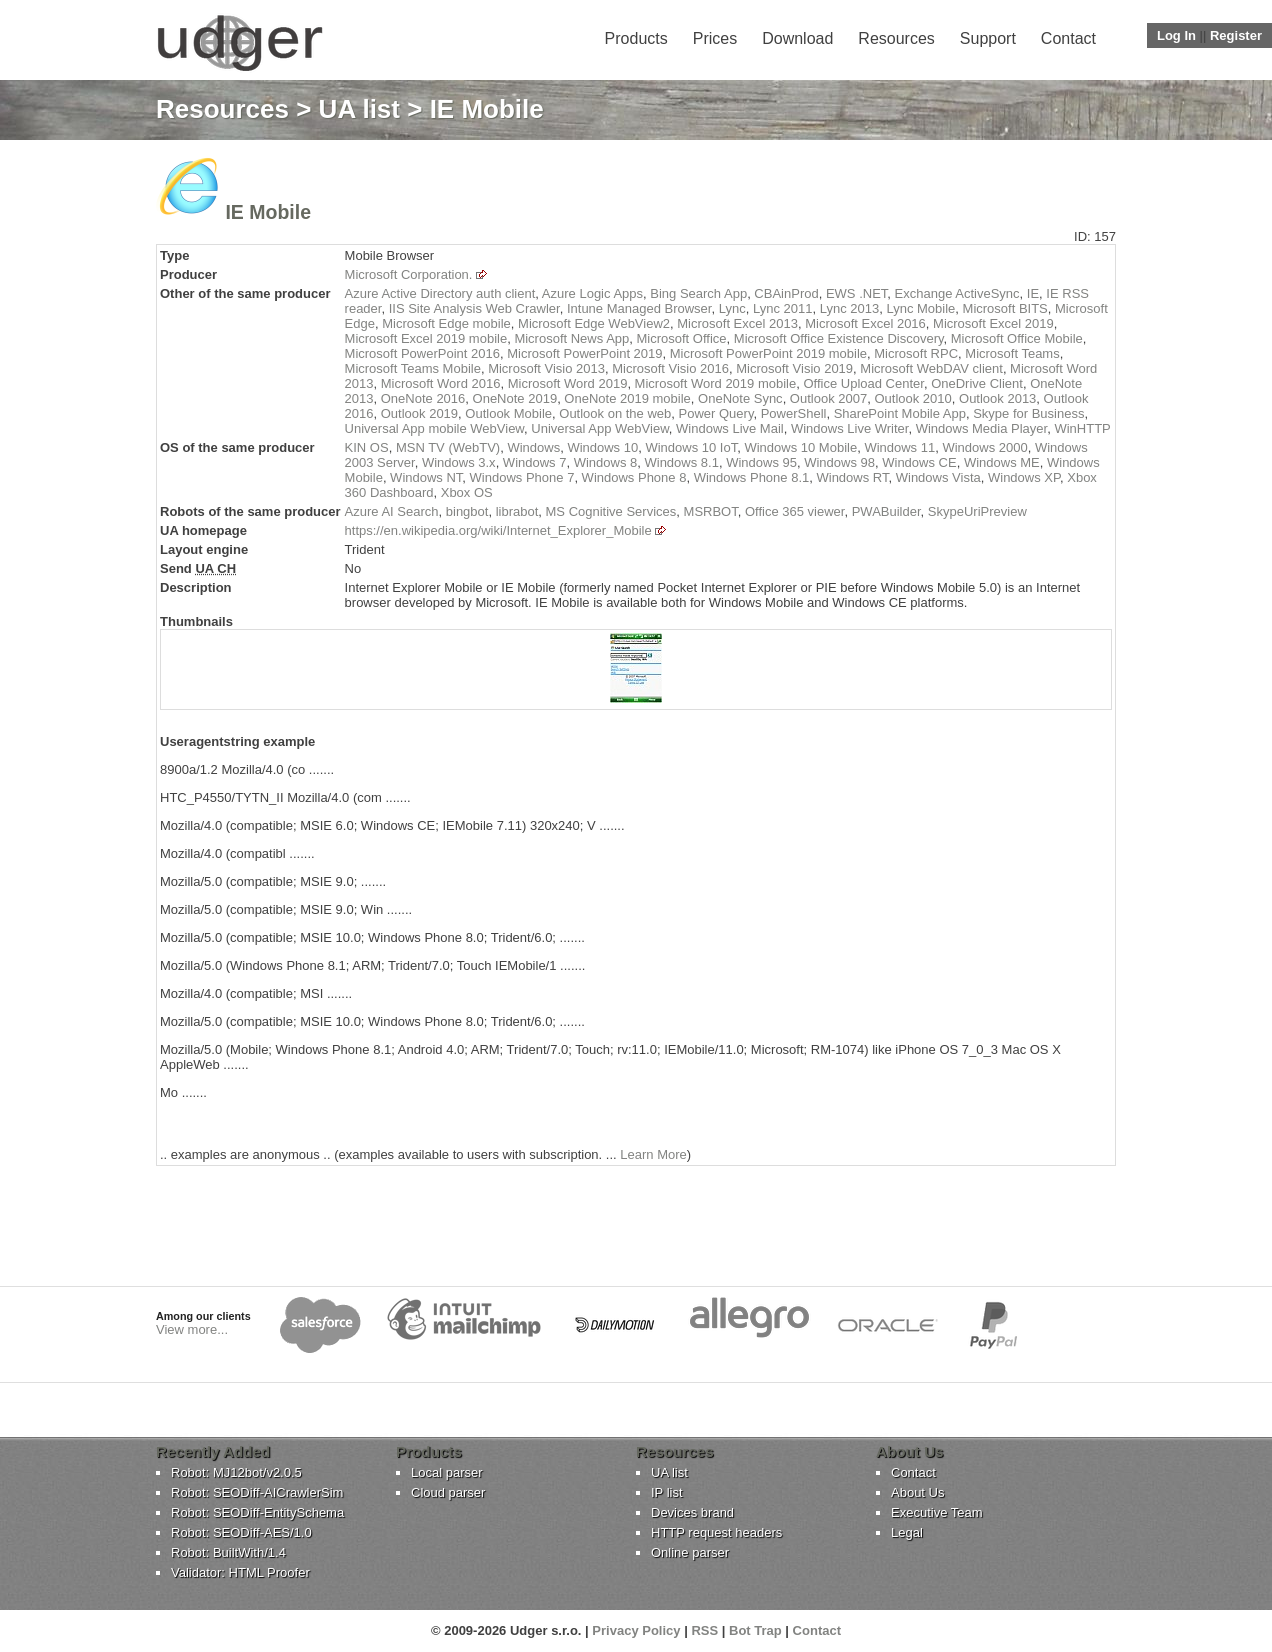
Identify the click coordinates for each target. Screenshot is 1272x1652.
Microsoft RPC (916, 353)
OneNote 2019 (515, 398)
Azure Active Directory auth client (440, 293)
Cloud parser (448, 1492)
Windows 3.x (459, 462)
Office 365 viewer (794, 511)
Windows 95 (761, 462)
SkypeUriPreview (977, 511)
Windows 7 (535, 462)
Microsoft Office (682, 338)
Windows (533, 447)
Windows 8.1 (681, 462)
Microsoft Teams (1012, 353)
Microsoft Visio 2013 (546, 368)
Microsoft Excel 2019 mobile (426, 338)
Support (988, 38)
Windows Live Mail (730, 428)
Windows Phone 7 (522, 477)
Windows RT (852, 477)
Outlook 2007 (828, 398)
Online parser (690, 1552)
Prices (715, 38)
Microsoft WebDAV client (931, 368)
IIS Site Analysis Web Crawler (474, 308)
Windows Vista (938, 477)
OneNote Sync (740, 398)
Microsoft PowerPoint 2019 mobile (768, 353)
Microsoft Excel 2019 (993, 323)
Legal (907, 1532)
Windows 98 (839, 462)
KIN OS (367, 447)
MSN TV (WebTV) (448, 447)
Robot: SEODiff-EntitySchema (257, 1512)
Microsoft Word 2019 (568, 383)
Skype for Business (1028, 413)
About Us (917, 1492)
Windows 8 (606, 462)
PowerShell (794, 413)
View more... (192, 1329)
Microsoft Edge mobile (446, 323)
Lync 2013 (850, 308)
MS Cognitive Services (611, 511)
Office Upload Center (863, 383)
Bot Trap (755, 1630)
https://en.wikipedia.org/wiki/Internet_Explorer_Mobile (498, 530)
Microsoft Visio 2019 (794, 368)
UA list (359, 109)
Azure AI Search (392, 511)
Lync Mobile (920, 308)
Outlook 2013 (997, 398)
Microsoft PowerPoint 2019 (584, 353)
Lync (732, 308)
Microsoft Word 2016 (441, 383)
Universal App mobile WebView (434, 428)
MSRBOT (711, 511)
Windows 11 (899, 447)
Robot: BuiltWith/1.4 (228, 1552)
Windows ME (1002, 462)
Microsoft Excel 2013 (737, 323)
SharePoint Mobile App (900, 413)
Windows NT (426, 477)
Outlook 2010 (912, 398)
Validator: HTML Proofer (240, 1572)
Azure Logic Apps (592, 293)
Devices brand (692, 1512)
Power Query (716, 413)
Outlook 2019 (419, 413)
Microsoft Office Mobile (1017, 338)
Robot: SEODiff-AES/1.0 (241, 1532)
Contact (1068, 38)
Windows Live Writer (850, 428)
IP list (667, 1492)
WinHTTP (1082, 428)
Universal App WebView (600, 428)
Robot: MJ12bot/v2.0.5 (236, 1472)
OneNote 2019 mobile (627, 398)
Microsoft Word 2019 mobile (716, 383)
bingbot (467, 511)
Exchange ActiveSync (957, 293)
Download (797, 38)
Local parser (447, 1472)
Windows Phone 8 (634, 477)
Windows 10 (602, 447)
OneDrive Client (977, 383)
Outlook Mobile (508, 413)
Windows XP (1024, 477)
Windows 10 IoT (691, 447)
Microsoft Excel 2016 (865, 323)
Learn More (653, 1154)
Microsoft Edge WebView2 (594, 323)
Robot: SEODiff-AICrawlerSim (257, 1492)
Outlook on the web (615, 413)
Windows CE (919, 462)
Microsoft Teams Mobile (413, 368)
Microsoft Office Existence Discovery (839, 338)
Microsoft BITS (1005, 308)
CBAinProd (786, 293)
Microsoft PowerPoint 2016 (422, 353)
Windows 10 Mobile (800, 447)
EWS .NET (856, 293)
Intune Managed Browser (639, 308)
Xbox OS (467, 492)
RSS (704, 1630)
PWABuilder (886, 511)
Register (1236, 35)
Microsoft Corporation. (409, 274)
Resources (896, 38)
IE (1033, 293)
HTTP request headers (716, 1532)
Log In (1176, 35)
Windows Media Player (982, 428)
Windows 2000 (984, 447)
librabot (517, 511)
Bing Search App (698, 293)
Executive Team (937, 1512)
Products (636, 38)
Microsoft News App (571, 338)
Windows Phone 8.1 (752, 477)
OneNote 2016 (423, 398)
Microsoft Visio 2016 (670, 368)
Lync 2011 (783, 308)
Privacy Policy (636, 1630)
